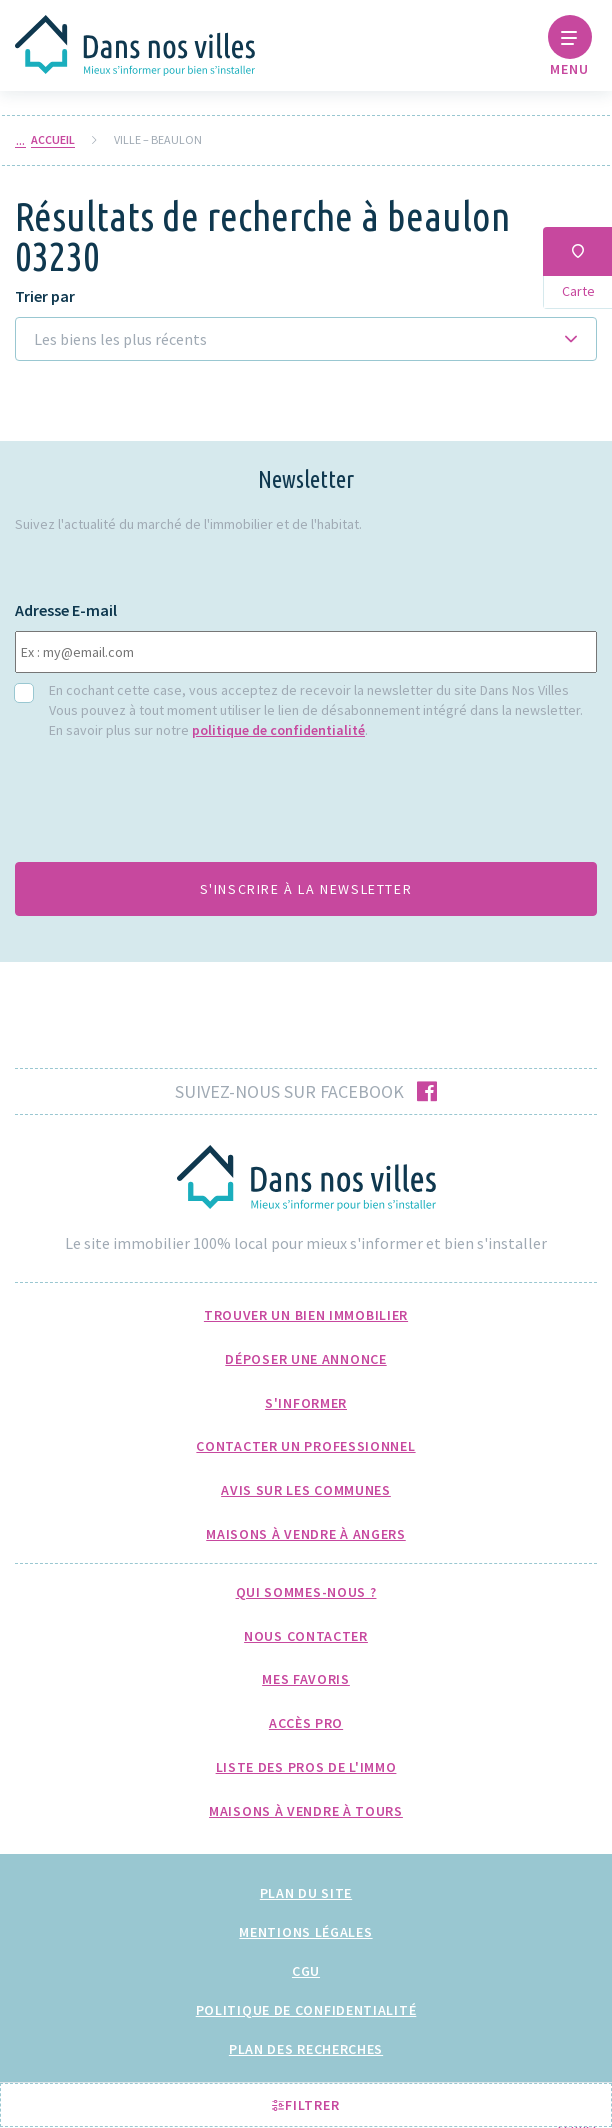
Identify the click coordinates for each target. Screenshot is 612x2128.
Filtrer (306, 2105)
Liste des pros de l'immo (306, 1767)
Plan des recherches (306, 2049)
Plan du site (306, 1893)
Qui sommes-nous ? (306, 1592)
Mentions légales (305, 1932)
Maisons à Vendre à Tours (306, 1811)
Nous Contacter (306, 1636)
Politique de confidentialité (306, 2010)
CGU (306, 1971)
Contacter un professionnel (305, 1446)
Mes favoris (306, 1679)
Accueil (53, 140)
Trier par (45, 296)
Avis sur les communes (306, 1490)
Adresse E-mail (66, 610)
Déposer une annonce (305, 1359)
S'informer (306, 1403)
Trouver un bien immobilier (306, 1315)
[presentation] (167, 807)
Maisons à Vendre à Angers (306, 1534)
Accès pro (306, 1723)
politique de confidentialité (278, 730)
